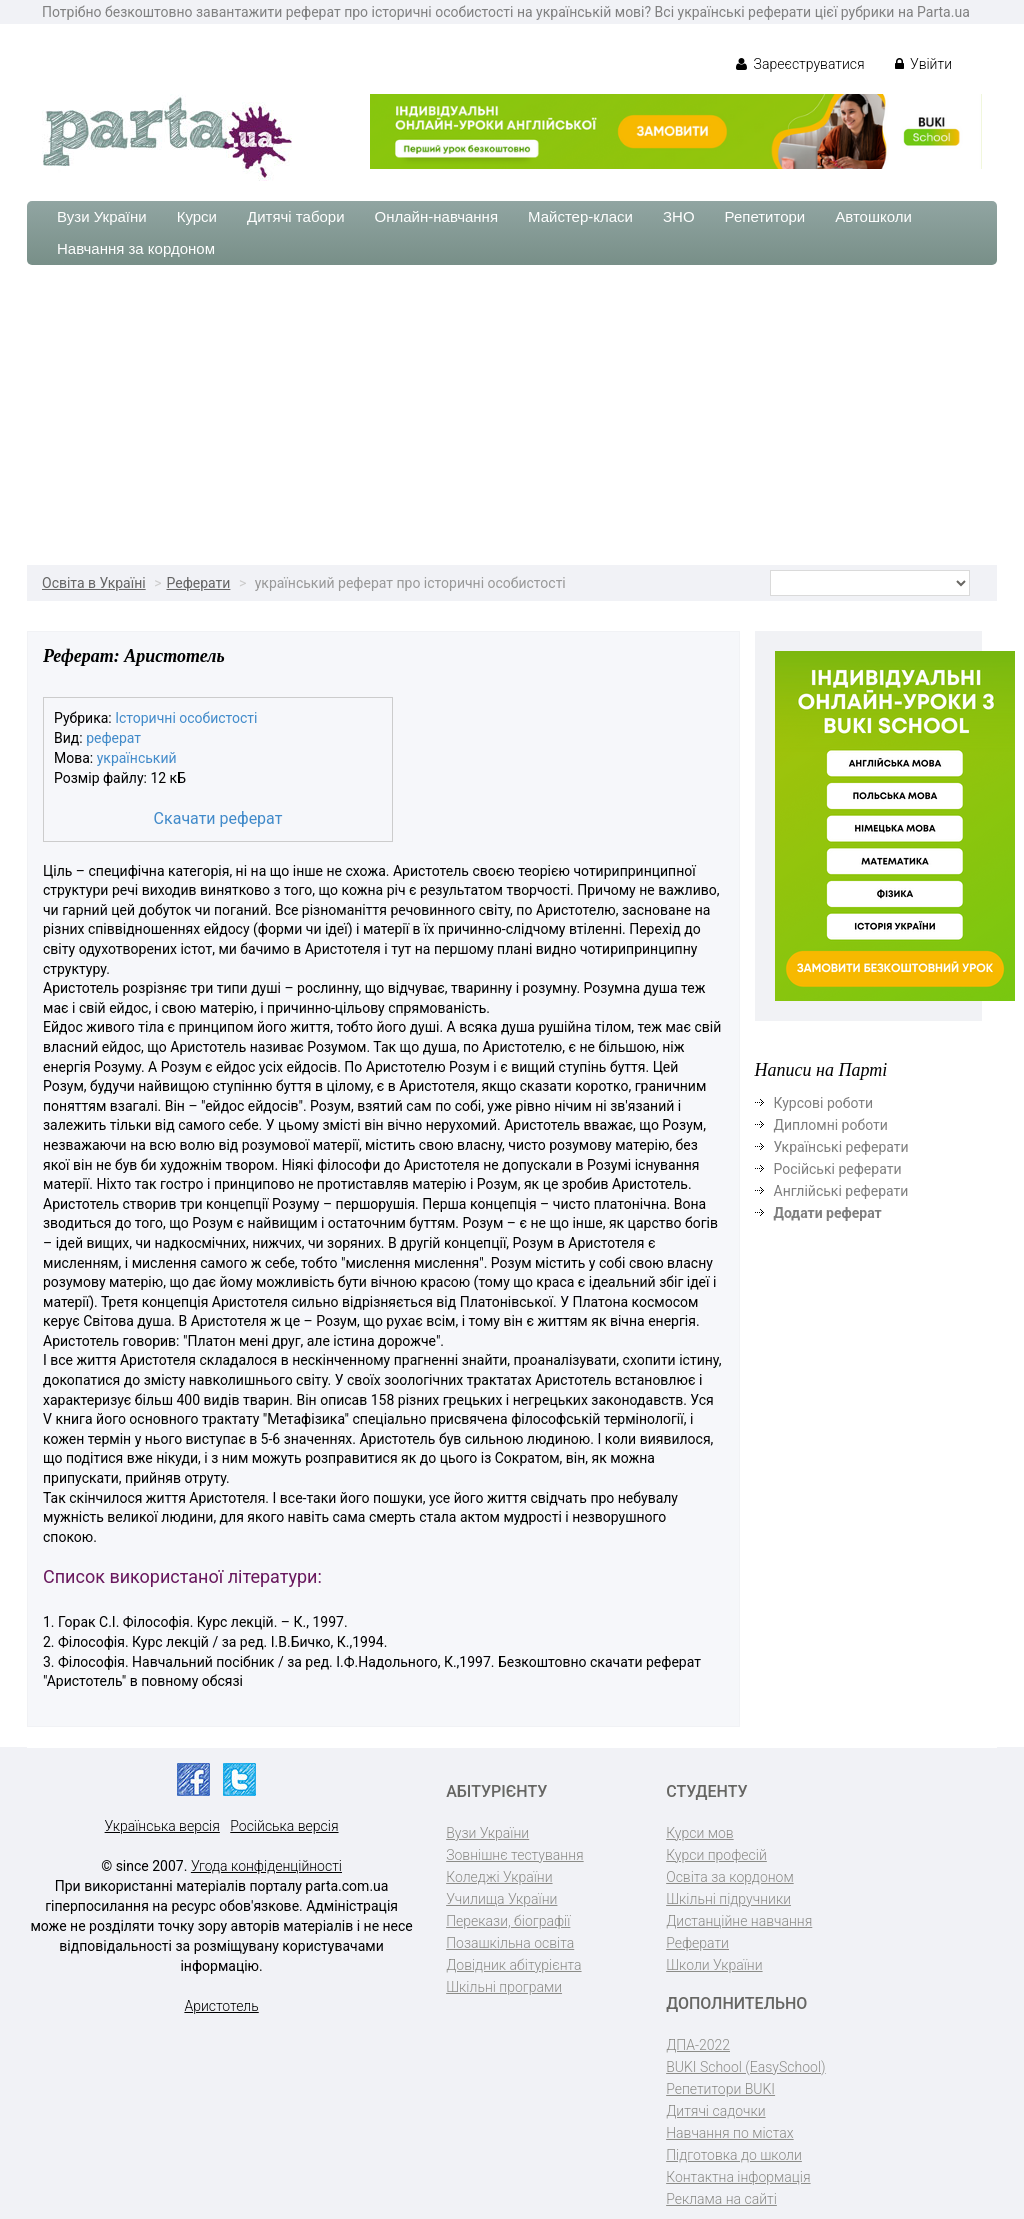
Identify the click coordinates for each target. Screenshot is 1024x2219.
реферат (113, 738)
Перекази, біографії (508, 1921)
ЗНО (679, 216)
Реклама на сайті (721, 2199)
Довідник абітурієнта (513, 1965)
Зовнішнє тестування (515, 1855)
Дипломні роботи (831, 1125)
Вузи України (102, 216)
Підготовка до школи (734, 2155)
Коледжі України (499, 1877)
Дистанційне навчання (739, 1921)
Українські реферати (841, 1147)
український (137, 758)
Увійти (923, 64)
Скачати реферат (218, 818)
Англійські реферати (841, 1191)
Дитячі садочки (715, 2111)
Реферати (198, 583)
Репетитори (765, 216)
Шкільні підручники (728, 1899)
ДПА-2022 (698, 2045)
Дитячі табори (296, 216)
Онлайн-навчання (436, 216)
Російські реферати (838, 1169)
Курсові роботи (824, 1103)
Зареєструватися (800, 64)
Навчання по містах (730, 2133)
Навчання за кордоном (136, 248)
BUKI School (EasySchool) (745, 2067)
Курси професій (716, 1855)
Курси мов (699, 1833)
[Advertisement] (512, 415)
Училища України (501, 1899)
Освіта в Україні (94, 583)
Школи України (714, 1965)
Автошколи (873, 216)
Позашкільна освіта (510, 1943)
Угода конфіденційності (266, 1866)
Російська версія (284, 1826)
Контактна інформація (738, 2177)
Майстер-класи (580, 216)
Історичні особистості (186, 718)
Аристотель (221, 2006)
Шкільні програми (504, 1987)
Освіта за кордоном (730, 1877)
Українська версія (162, 1826)
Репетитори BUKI (720, 2089)
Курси (197, 216)
